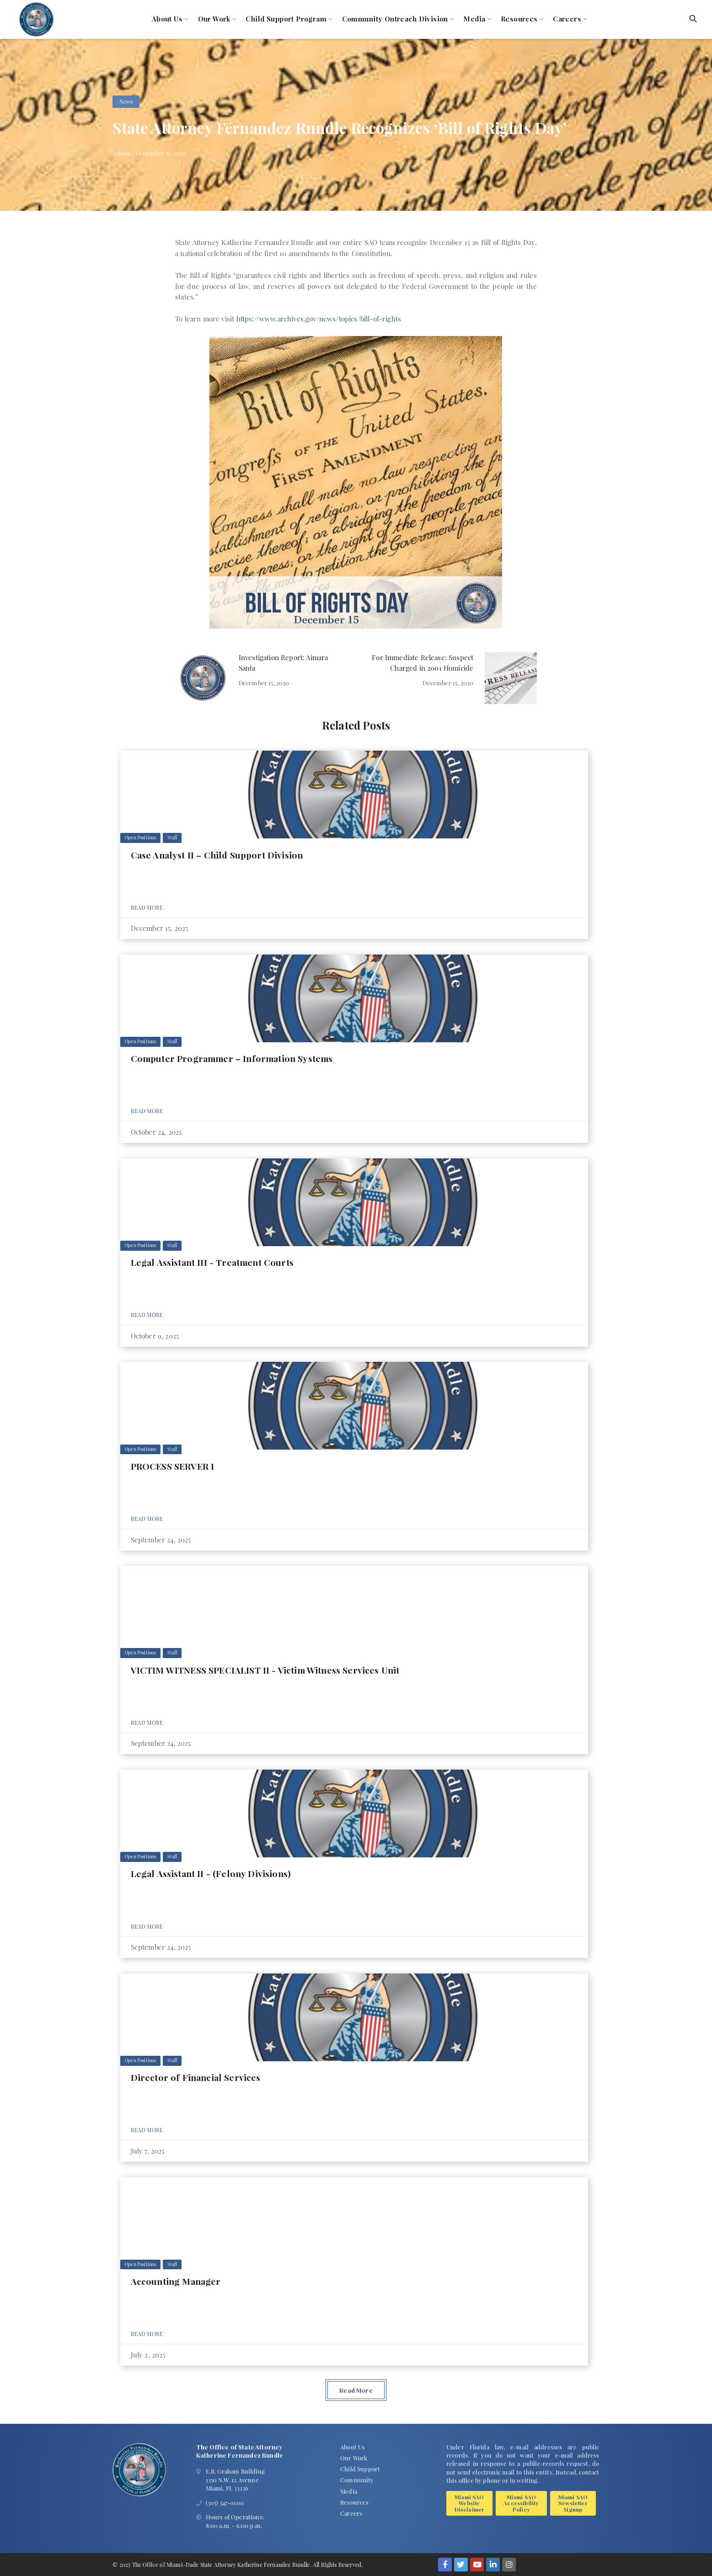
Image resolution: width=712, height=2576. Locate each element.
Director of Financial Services (196, 2077)
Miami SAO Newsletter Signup (573, 2503)
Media (474, 19)
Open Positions (140, 837)
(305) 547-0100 (225, 2503)
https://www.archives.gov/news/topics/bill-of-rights (319, 318)
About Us (167, 19)
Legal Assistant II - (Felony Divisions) (211, 1873)
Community (357, 2480)
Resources (519, 19)
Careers (567, 19)
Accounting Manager (176, 2281)
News (126, 101)
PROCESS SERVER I (172, 1466)
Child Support (360, 2469)
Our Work (214, 19)
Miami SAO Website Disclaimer (470, 2503)
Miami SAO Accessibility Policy (521, 2503)
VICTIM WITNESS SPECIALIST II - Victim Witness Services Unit (265, 1670)
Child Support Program (286, 19)
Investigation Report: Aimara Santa (283, 662)
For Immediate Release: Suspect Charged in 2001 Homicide (422, 662)
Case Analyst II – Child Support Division (217, 855)
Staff (172, 837)
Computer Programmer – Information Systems (232, 1058)
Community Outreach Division (395, 19)
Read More (147, 907)
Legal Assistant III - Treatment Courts (212, 1262)
